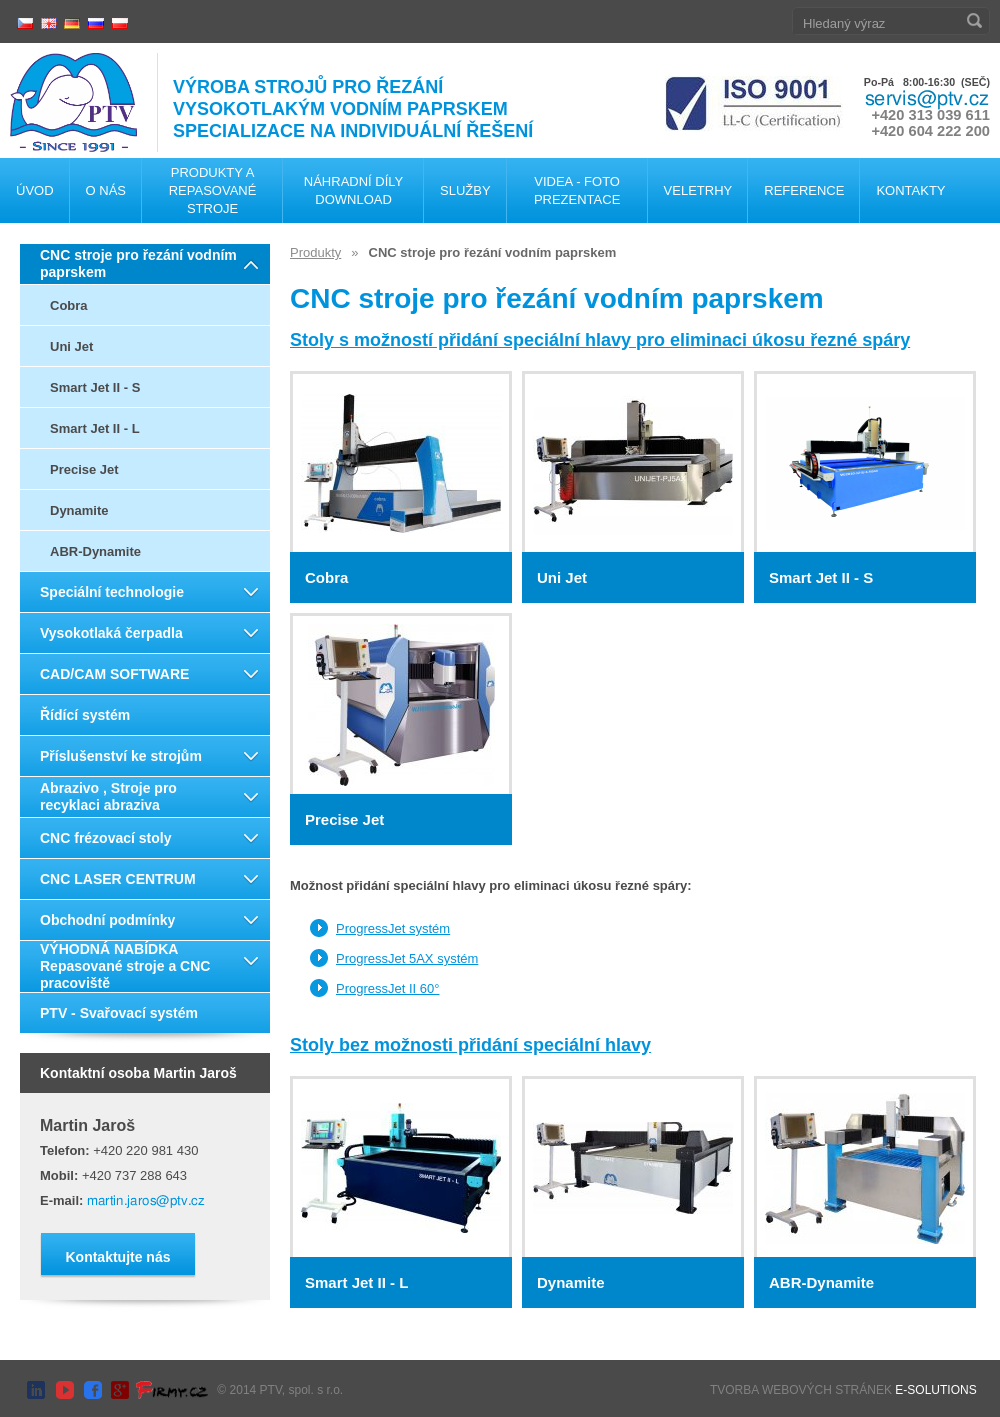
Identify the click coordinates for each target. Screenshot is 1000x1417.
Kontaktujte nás (117, 1257)
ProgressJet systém (393, 928)
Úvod (35, 190)
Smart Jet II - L (95, 428)
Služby (465, 190)
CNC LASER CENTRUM (118, 879)
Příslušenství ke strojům (121, 756)
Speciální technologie (112, 592)
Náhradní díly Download (353, 190)
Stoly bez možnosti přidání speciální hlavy (470, 1045)
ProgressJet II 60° (387, 988)
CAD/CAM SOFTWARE (114, 674)
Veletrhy (698, 190)
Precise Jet (84, 469)
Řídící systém (85, 715)
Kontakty (910, 190)
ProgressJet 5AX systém (407, 958)
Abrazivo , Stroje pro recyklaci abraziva (108, 796)
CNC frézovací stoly (105, 838)
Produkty (315, 252)
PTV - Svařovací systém (119, 1013)
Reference (804, 190)
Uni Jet (71, 346)
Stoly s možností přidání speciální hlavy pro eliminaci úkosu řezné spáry (600, 340)
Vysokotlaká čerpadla (111, 633)
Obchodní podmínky (107, 920)
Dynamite (79, 510)
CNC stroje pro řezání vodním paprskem (138, 263)
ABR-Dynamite (95, 551)
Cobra (69, 305)
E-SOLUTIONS (935, 1390)
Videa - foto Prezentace (577, 190)
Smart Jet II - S (95, 387)
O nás (106, 190)
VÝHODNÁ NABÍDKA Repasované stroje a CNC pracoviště (125, 966)
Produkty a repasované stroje (213, 190)
